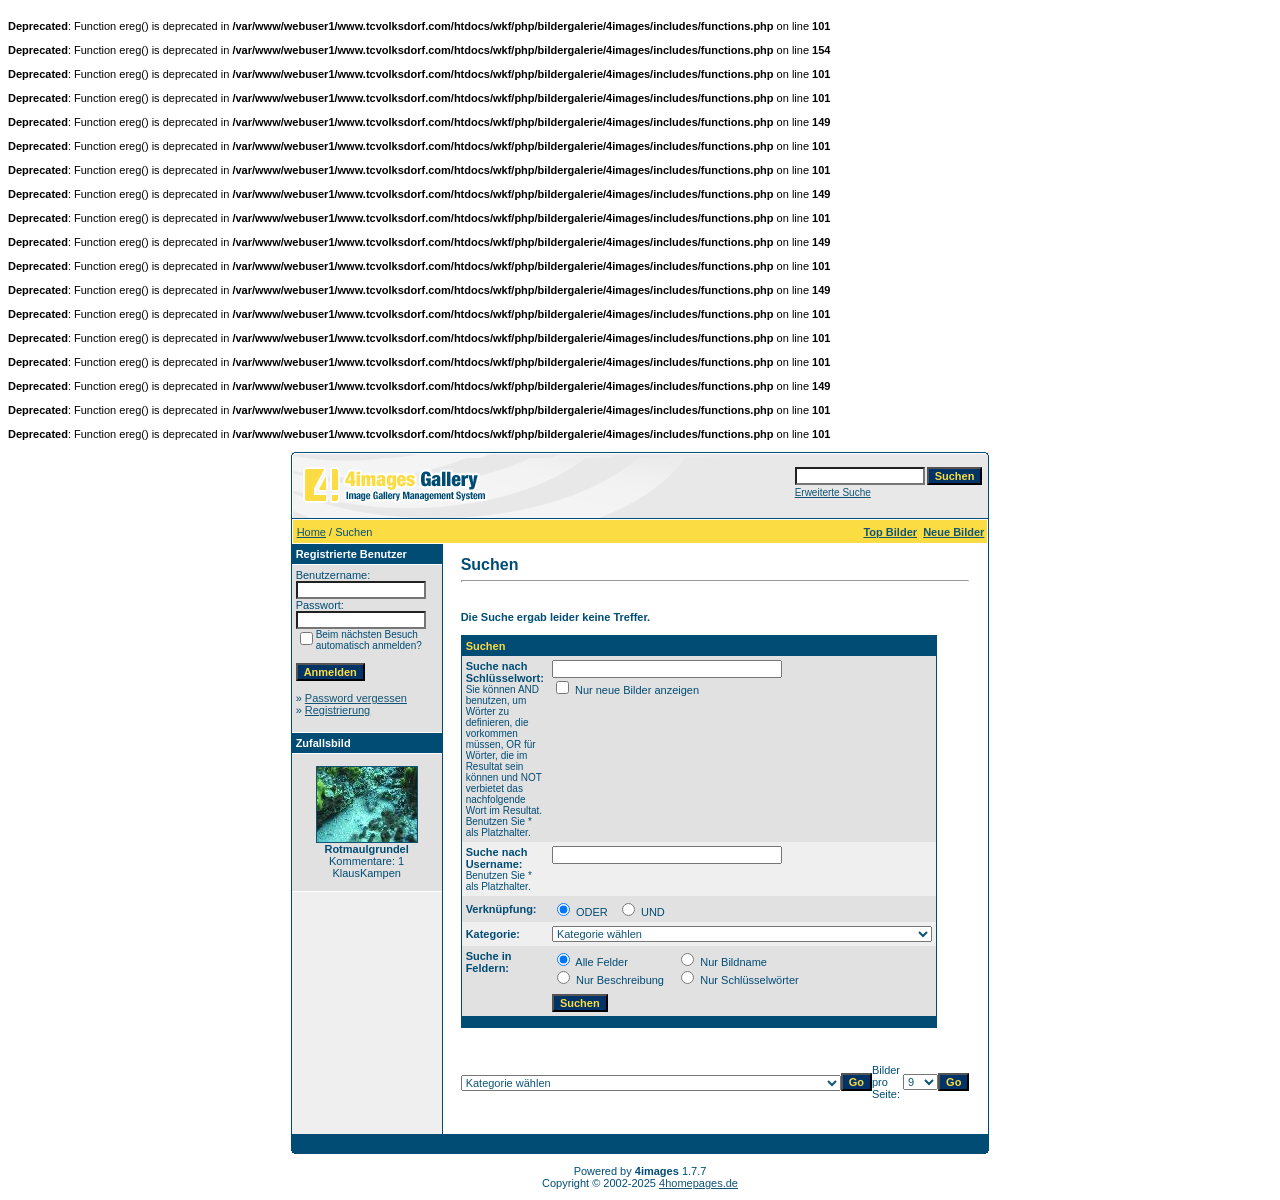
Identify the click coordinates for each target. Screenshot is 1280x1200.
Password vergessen (356, 698)
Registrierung (337, 710)
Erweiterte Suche (833, 492)
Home (311, 532)
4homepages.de (698, 1183)
